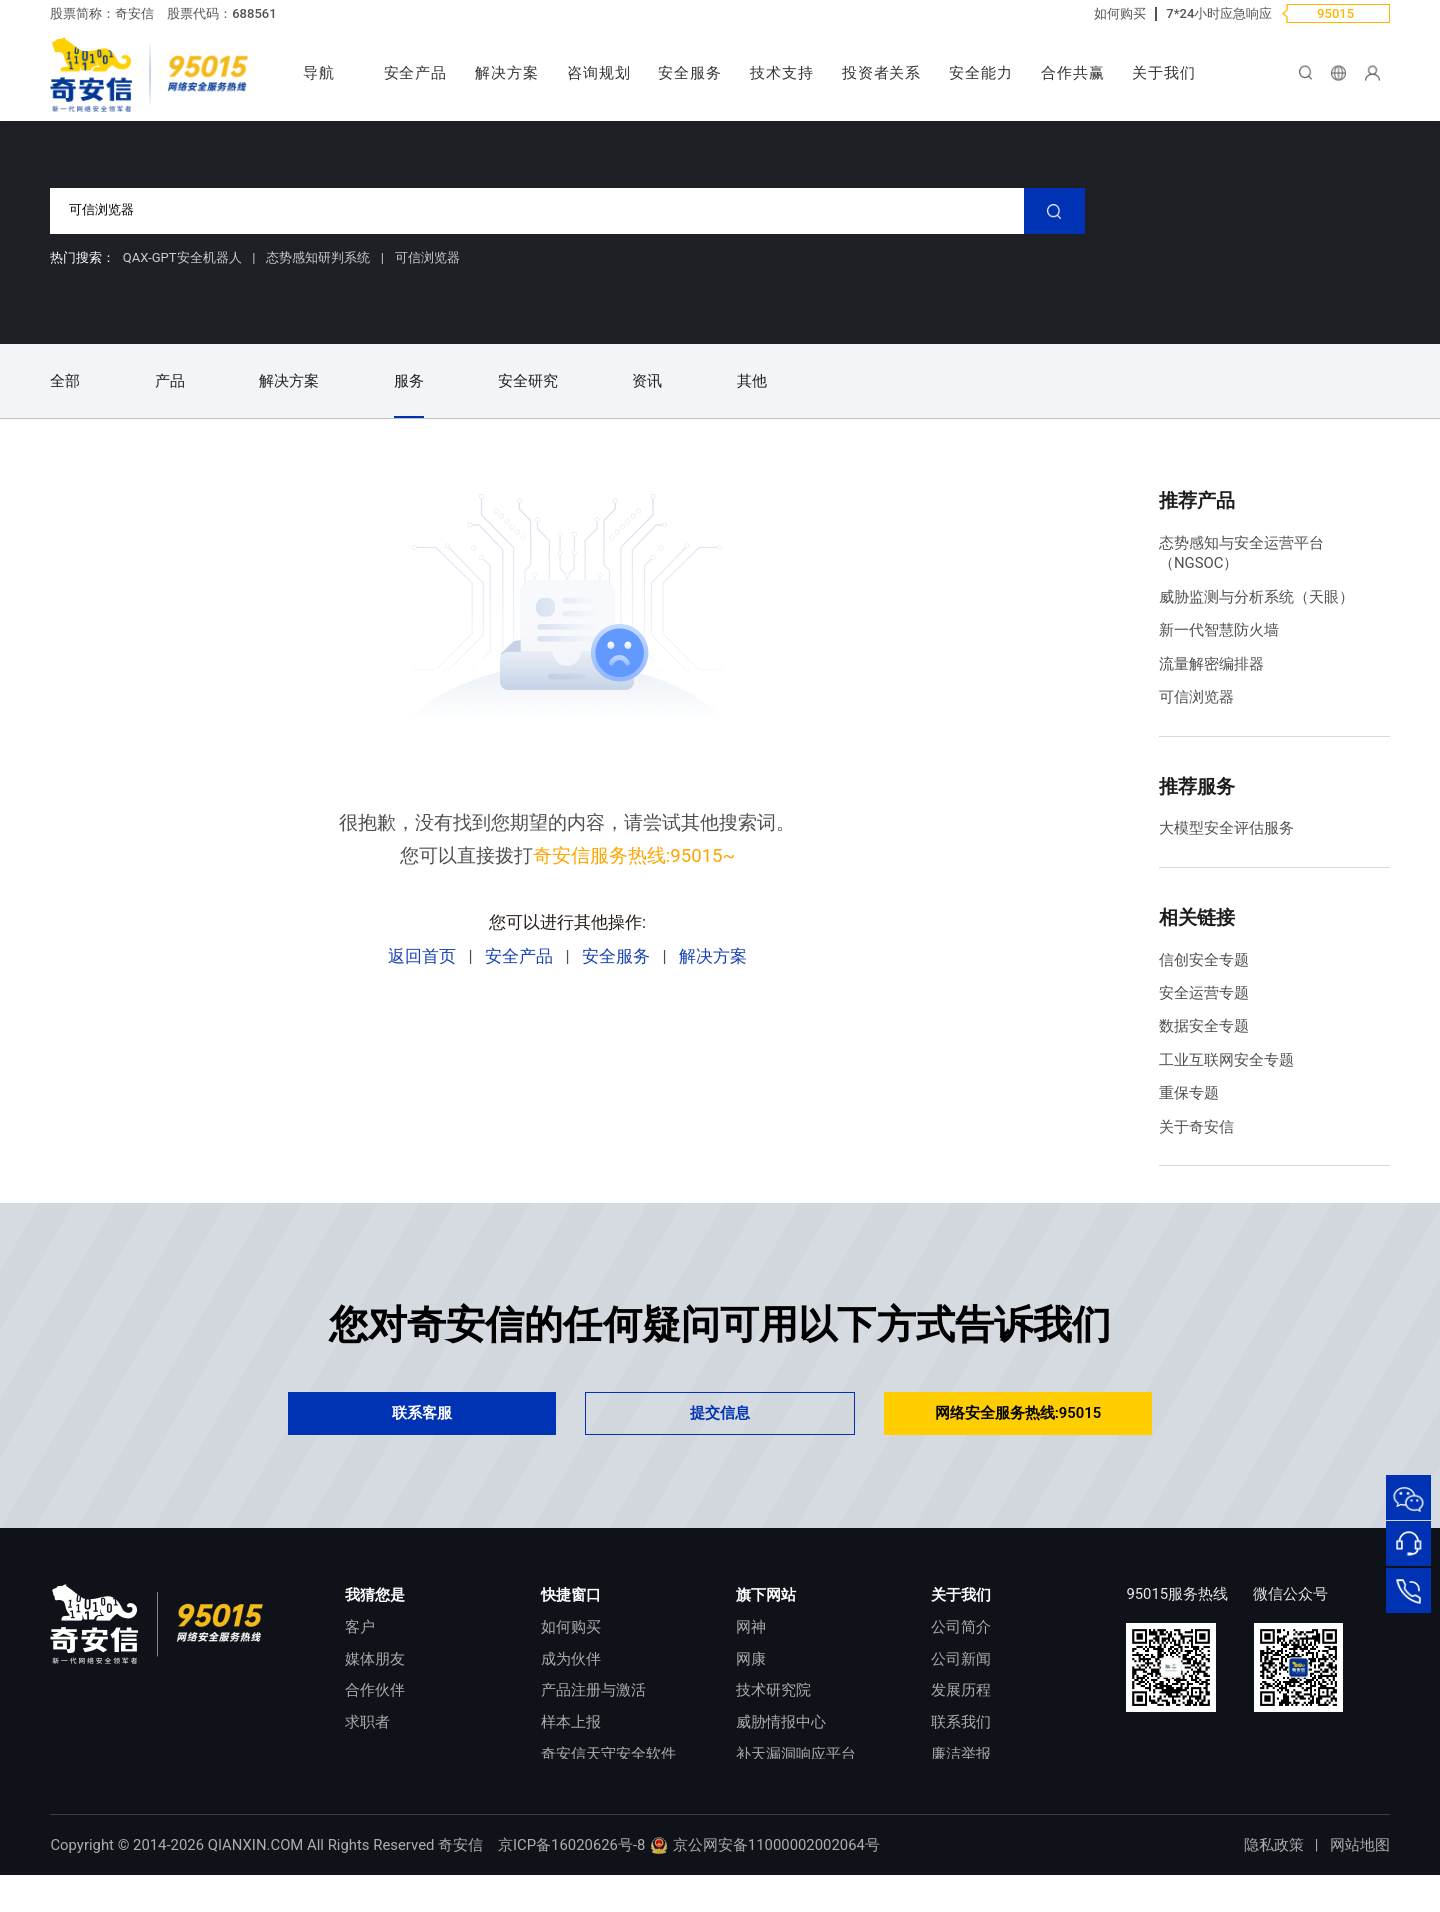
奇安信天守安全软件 (608, 1754)
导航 (319, 73)
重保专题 (1189, 1093)
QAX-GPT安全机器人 (184, 257)
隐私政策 (1274, 1882)
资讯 (647, 381)
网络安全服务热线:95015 (1018, 1413)
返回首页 (422, 956)
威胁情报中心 (781, 1722)
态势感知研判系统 (319, 257)
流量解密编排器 (1211, 664)
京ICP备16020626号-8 (571, 1882)
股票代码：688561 (221, 13)
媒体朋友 (375, 1659)
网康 (751, 1659)
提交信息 (720, 1413)
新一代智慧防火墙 (1219, 630)
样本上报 (571, 1722)
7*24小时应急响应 (1219, 13)
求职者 (367, 1722)
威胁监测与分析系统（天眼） (1256, 597)
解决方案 (507, 73)
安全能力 (981, 73)
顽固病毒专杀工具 (601, 1785)
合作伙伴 (375, 1690)
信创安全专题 (1204, 960)
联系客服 (422, 1413)
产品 (170, 381)
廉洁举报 (961, 1754)
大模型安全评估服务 (1226, 828)
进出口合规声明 (983, 1785)
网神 (751, 1627)
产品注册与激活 (593, 1690)
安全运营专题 (1204, 993)
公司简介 (961, 1627)
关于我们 (1164, 73)
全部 (65, 381)
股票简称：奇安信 (102, 13)
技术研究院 (773, 1690)
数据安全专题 (1204, 1026)
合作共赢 (1073, 73)
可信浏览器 (427, 257)
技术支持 (782, 73)
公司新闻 (961, 1659)
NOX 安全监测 (783, 1785)
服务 (409, 381)
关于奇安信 (1196, 1127)
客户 (360, 1627)
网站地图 (1360, 1882)
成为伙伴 (571, 1659)
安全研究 (528, 381)
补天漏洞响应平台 (796, 1754)
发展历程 (961, 1690)
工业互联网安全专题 (1226, 1060)
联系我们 (961, 1722)
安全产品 (416, 73)
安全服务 (690, 73)
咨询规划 (599, 73)
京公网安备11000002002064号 (764, 1882)
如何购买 (1120, 13)
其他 (752, 381)
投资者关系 (882, 73)
